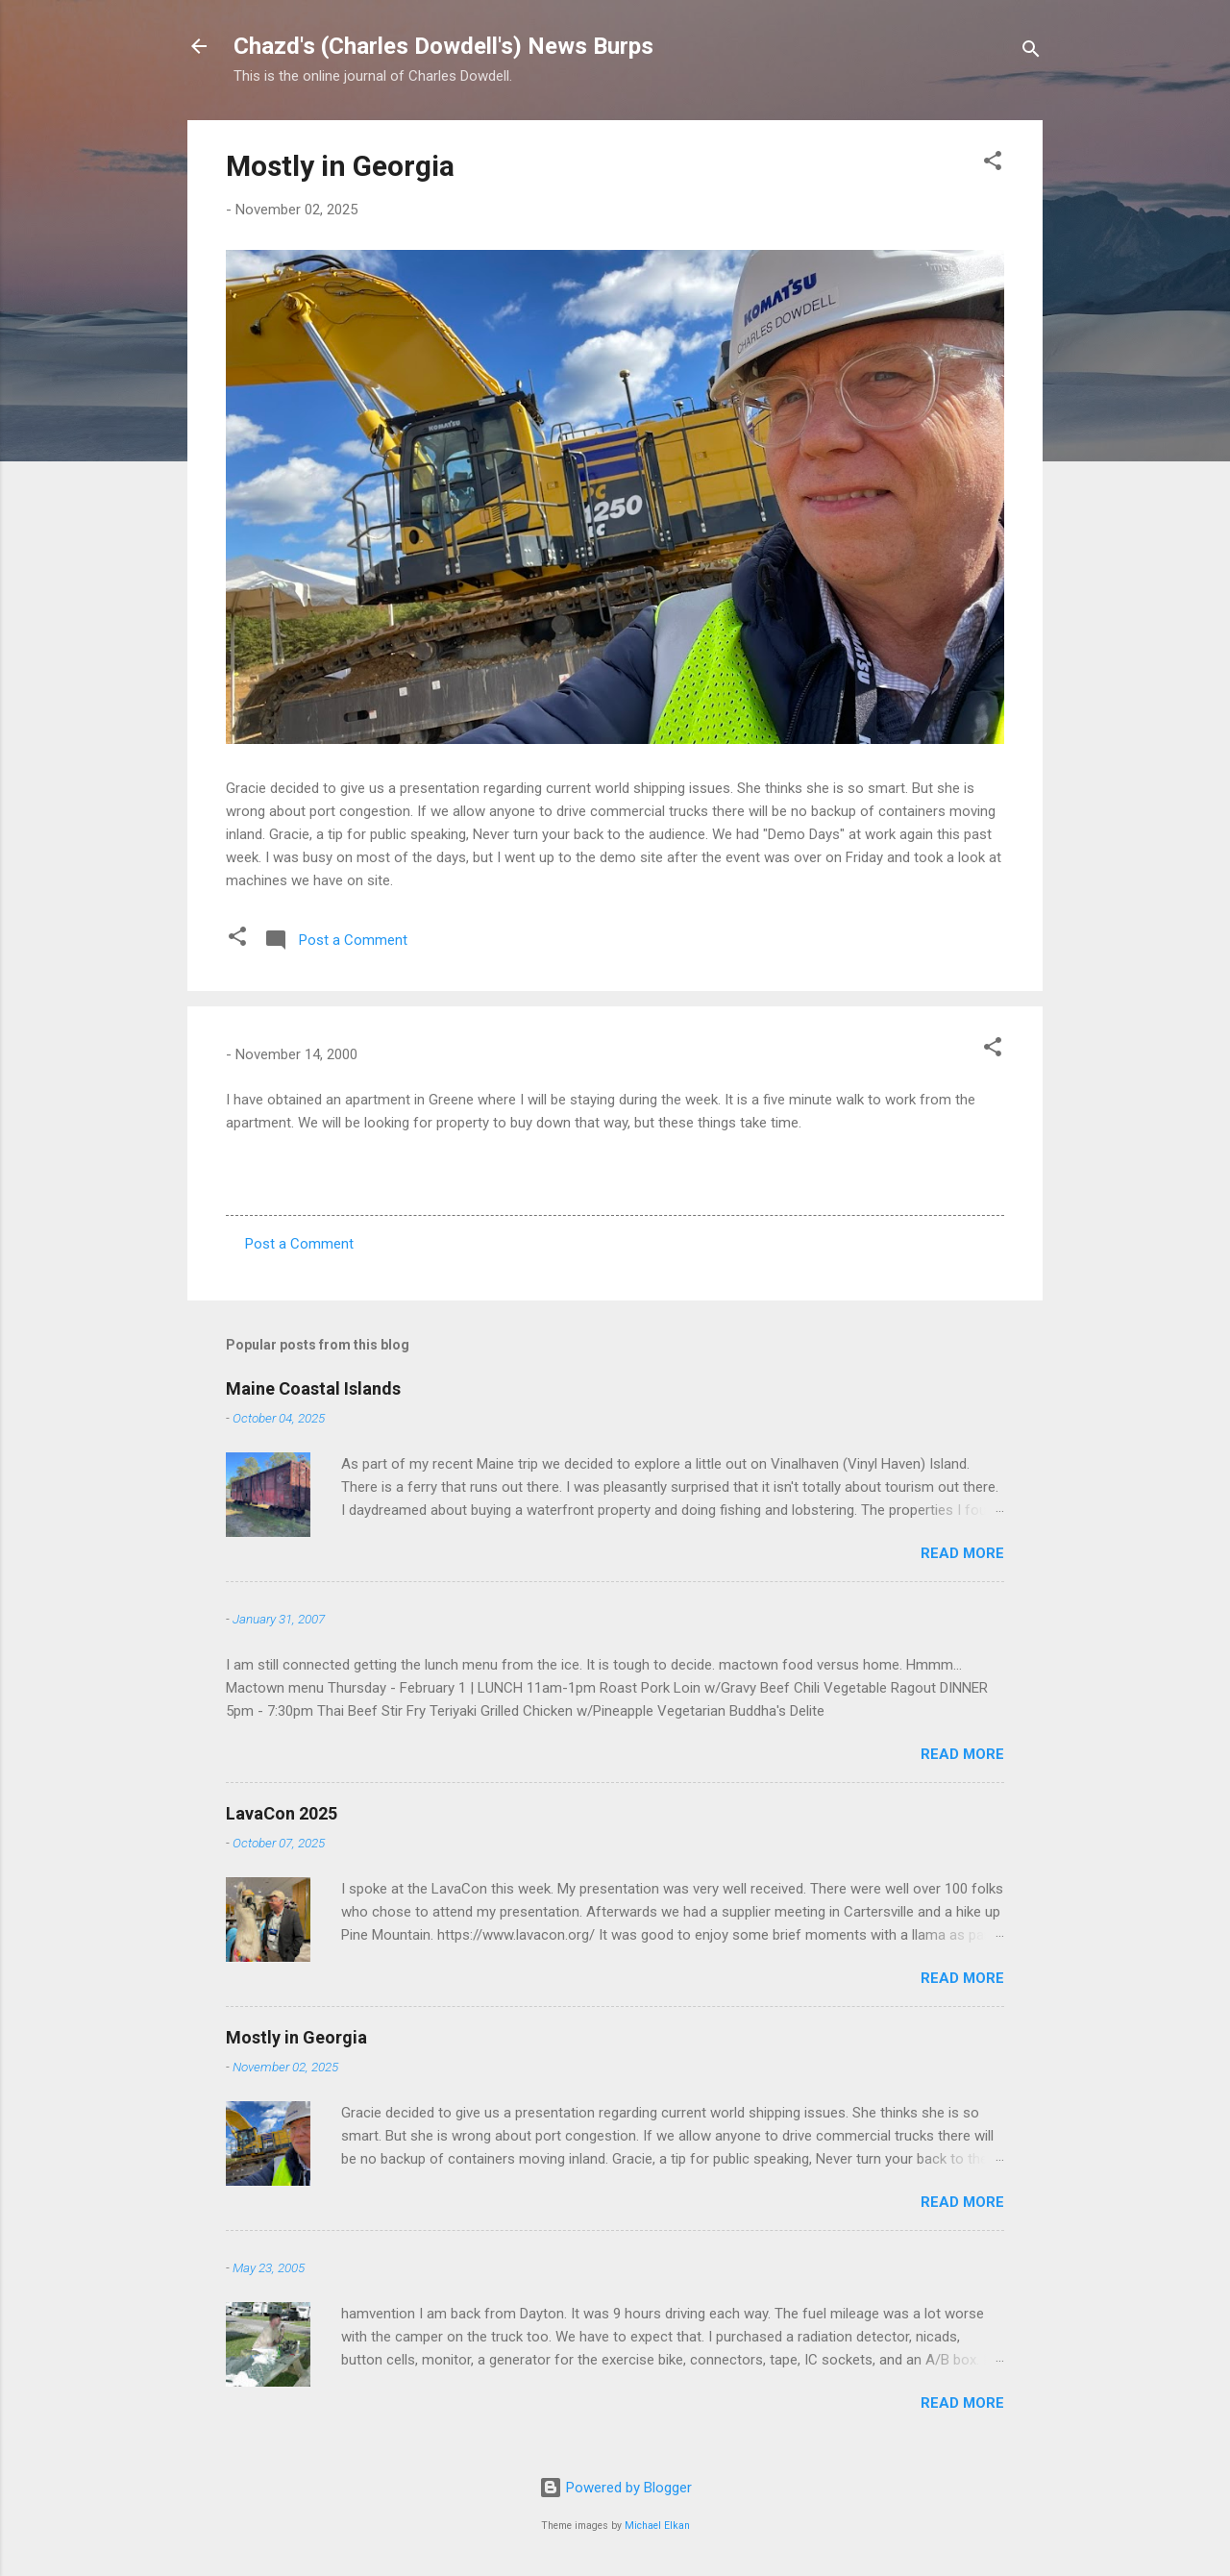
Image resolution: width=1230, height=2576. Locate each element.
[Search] (1031, 52)
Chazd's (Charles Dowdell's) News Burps (443, 46)
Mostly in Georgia (340, 166)
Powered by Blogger (615, 2487)
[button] (992, 164)
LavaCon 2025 (281, 1813)
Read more (962, 1553)
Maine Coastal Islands (313, 1388)
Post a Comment (299, 1243)
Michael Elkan (657, 2525)
